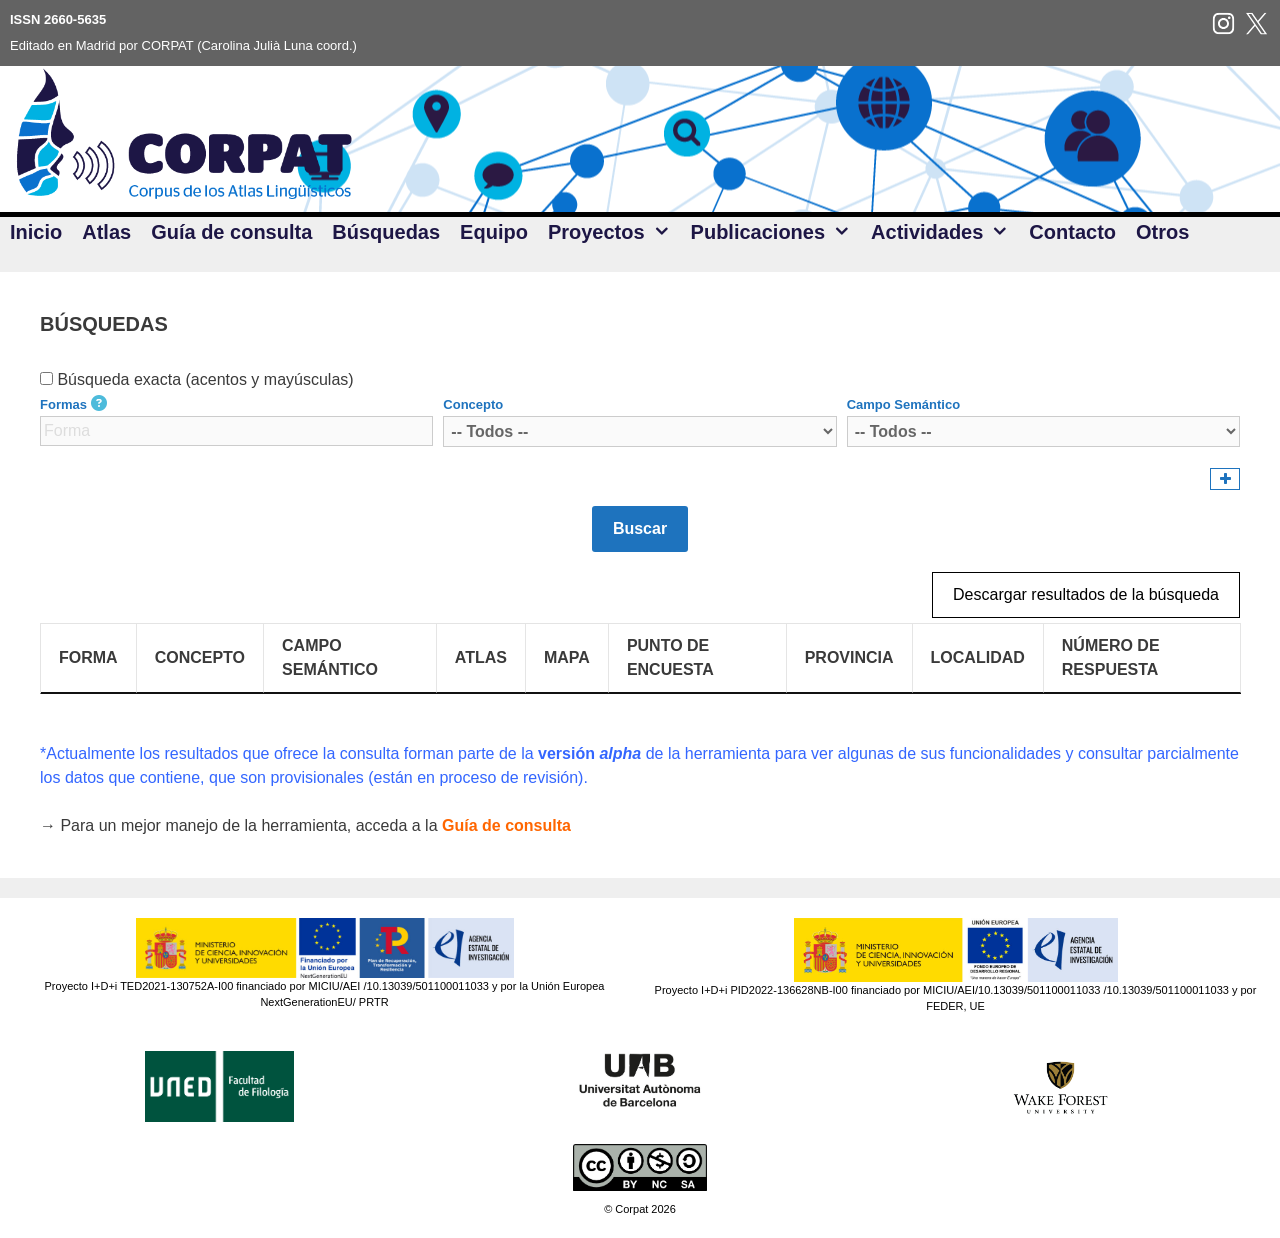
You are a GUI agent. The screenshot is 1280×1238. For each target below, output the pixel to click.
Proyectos (614, 232)
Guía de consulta (231, 232)
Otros (1162, 232)
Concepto (473, 404)
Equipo (494, 232)
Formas (63, 404)
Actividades (945, 232)
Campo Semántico (903, 404)
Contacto (1072, 232)
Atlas (106, 232)
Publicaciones (776, 232)
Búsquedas (386, 232)
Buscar (640, 528)
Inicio (36, 232)
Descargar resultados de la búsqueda (1086, 594)
